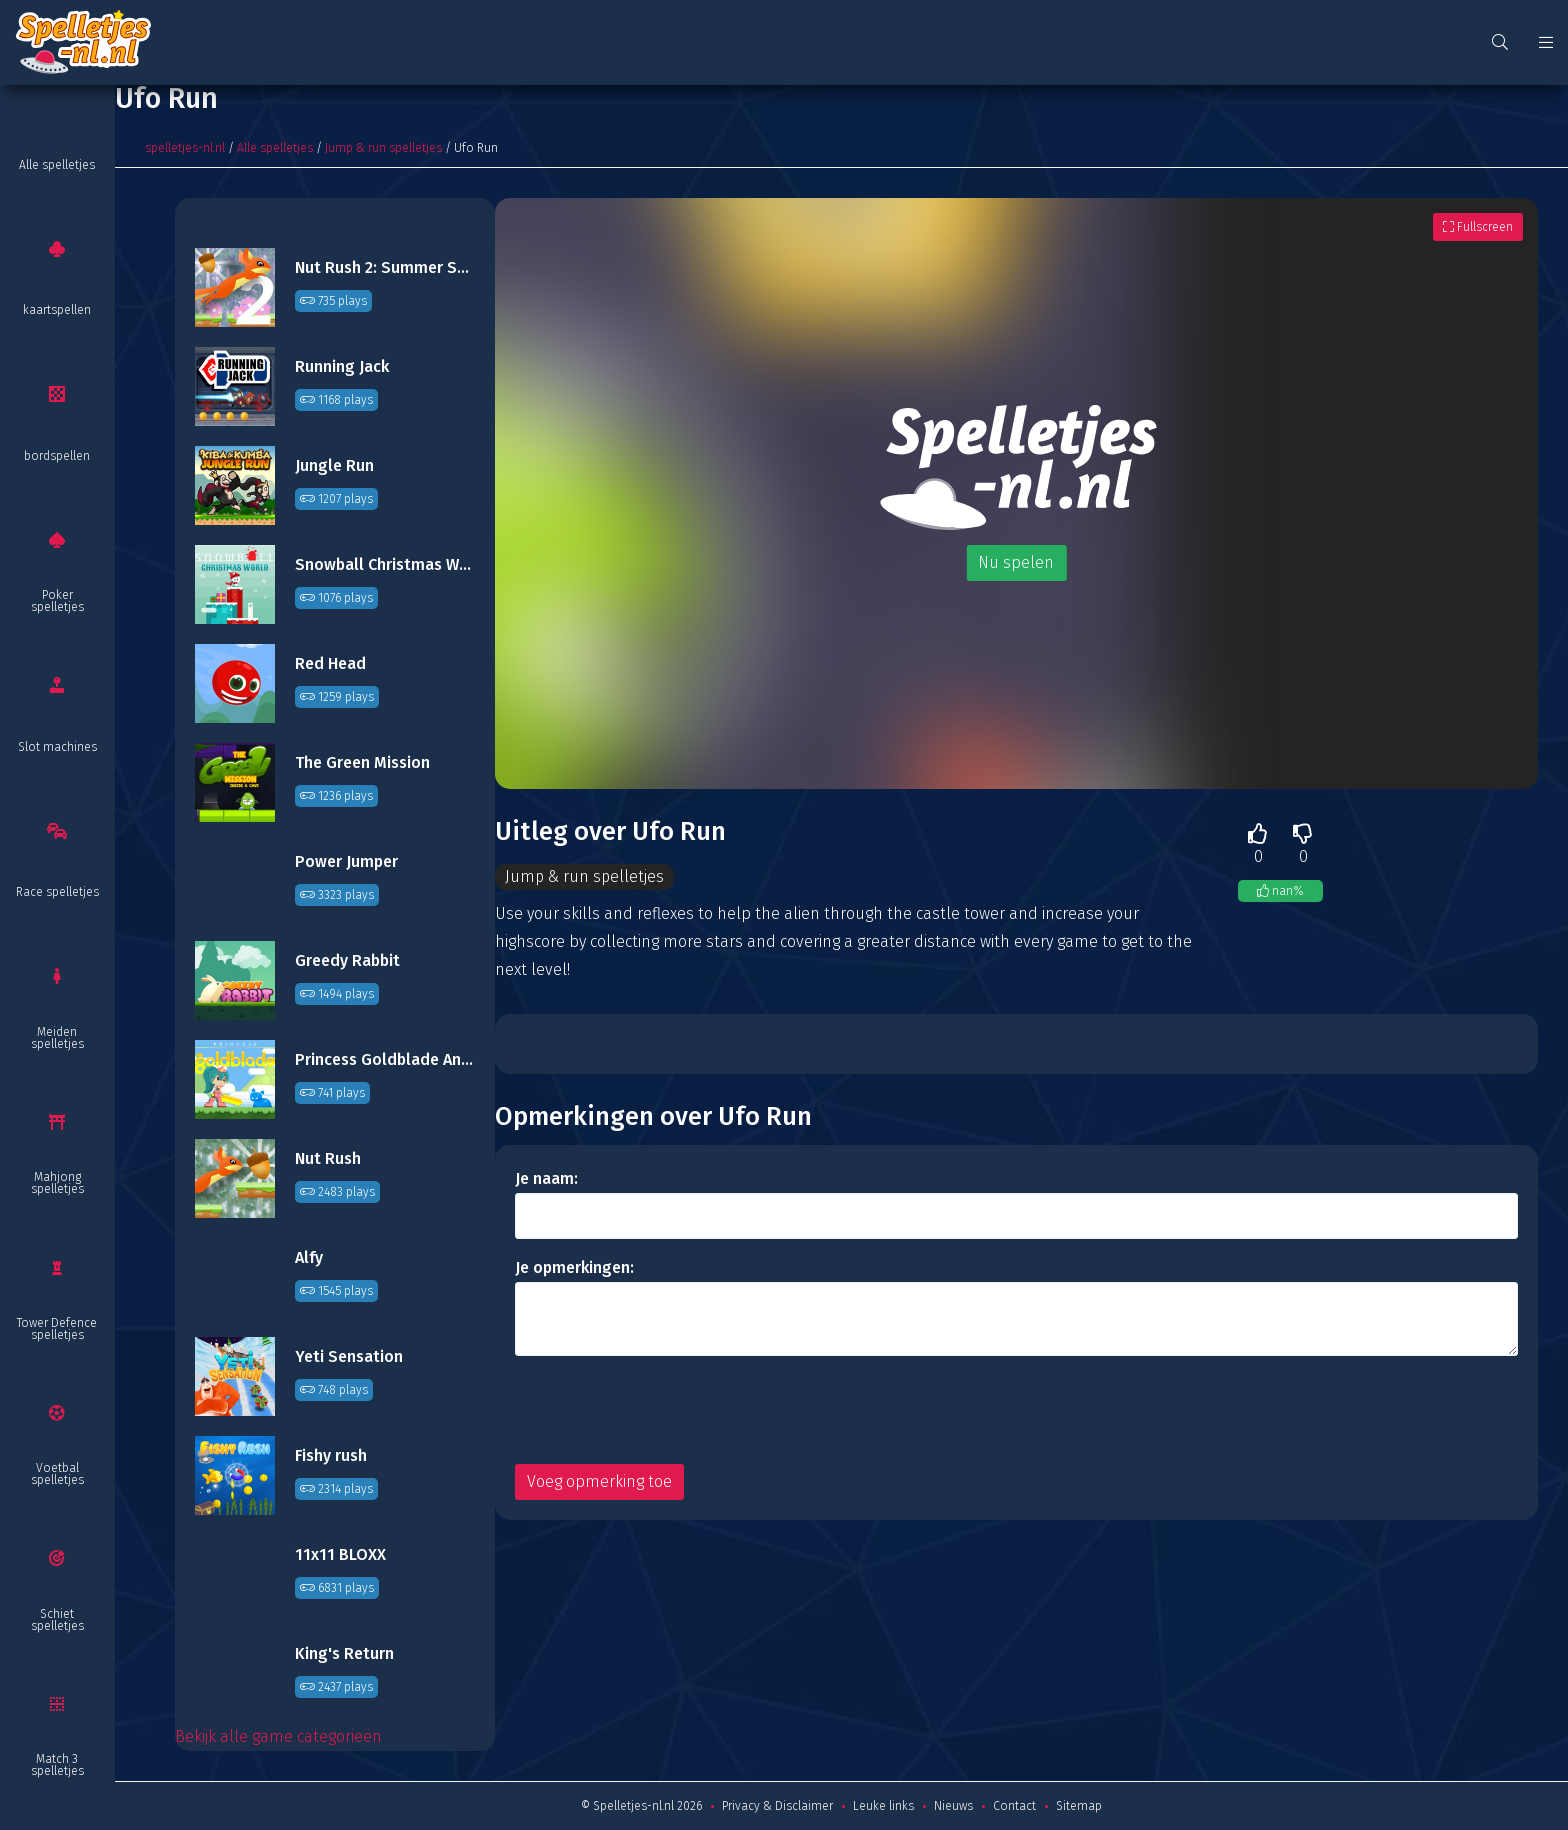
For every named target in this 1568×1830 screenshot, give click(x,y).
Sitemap (1079, 1806)
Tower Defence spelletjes (57, 1329)
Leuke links (883, 1806)
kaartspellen (57, 310)
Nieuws (953, 1806)
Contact (1014, 1806)
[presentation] (667, 1410)
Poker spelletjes (57, 601)
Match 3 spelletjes (57, 1765)
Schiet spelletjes (57, 1620)
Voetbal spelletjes (57, 1474)
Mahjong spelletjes (57, 1183)
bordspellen (57, 456)
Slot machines (57, 747)
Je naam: (546, 1178)
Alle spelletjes (57, 165)
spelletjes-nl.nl (185, 148)
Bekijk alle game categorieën (278, 1736)
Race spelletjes (57, 892)
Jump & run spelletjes (383, 148)
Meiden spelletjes (57, 1038)
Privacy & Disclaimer (777, 1806)
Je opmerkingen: (574, 1267)
